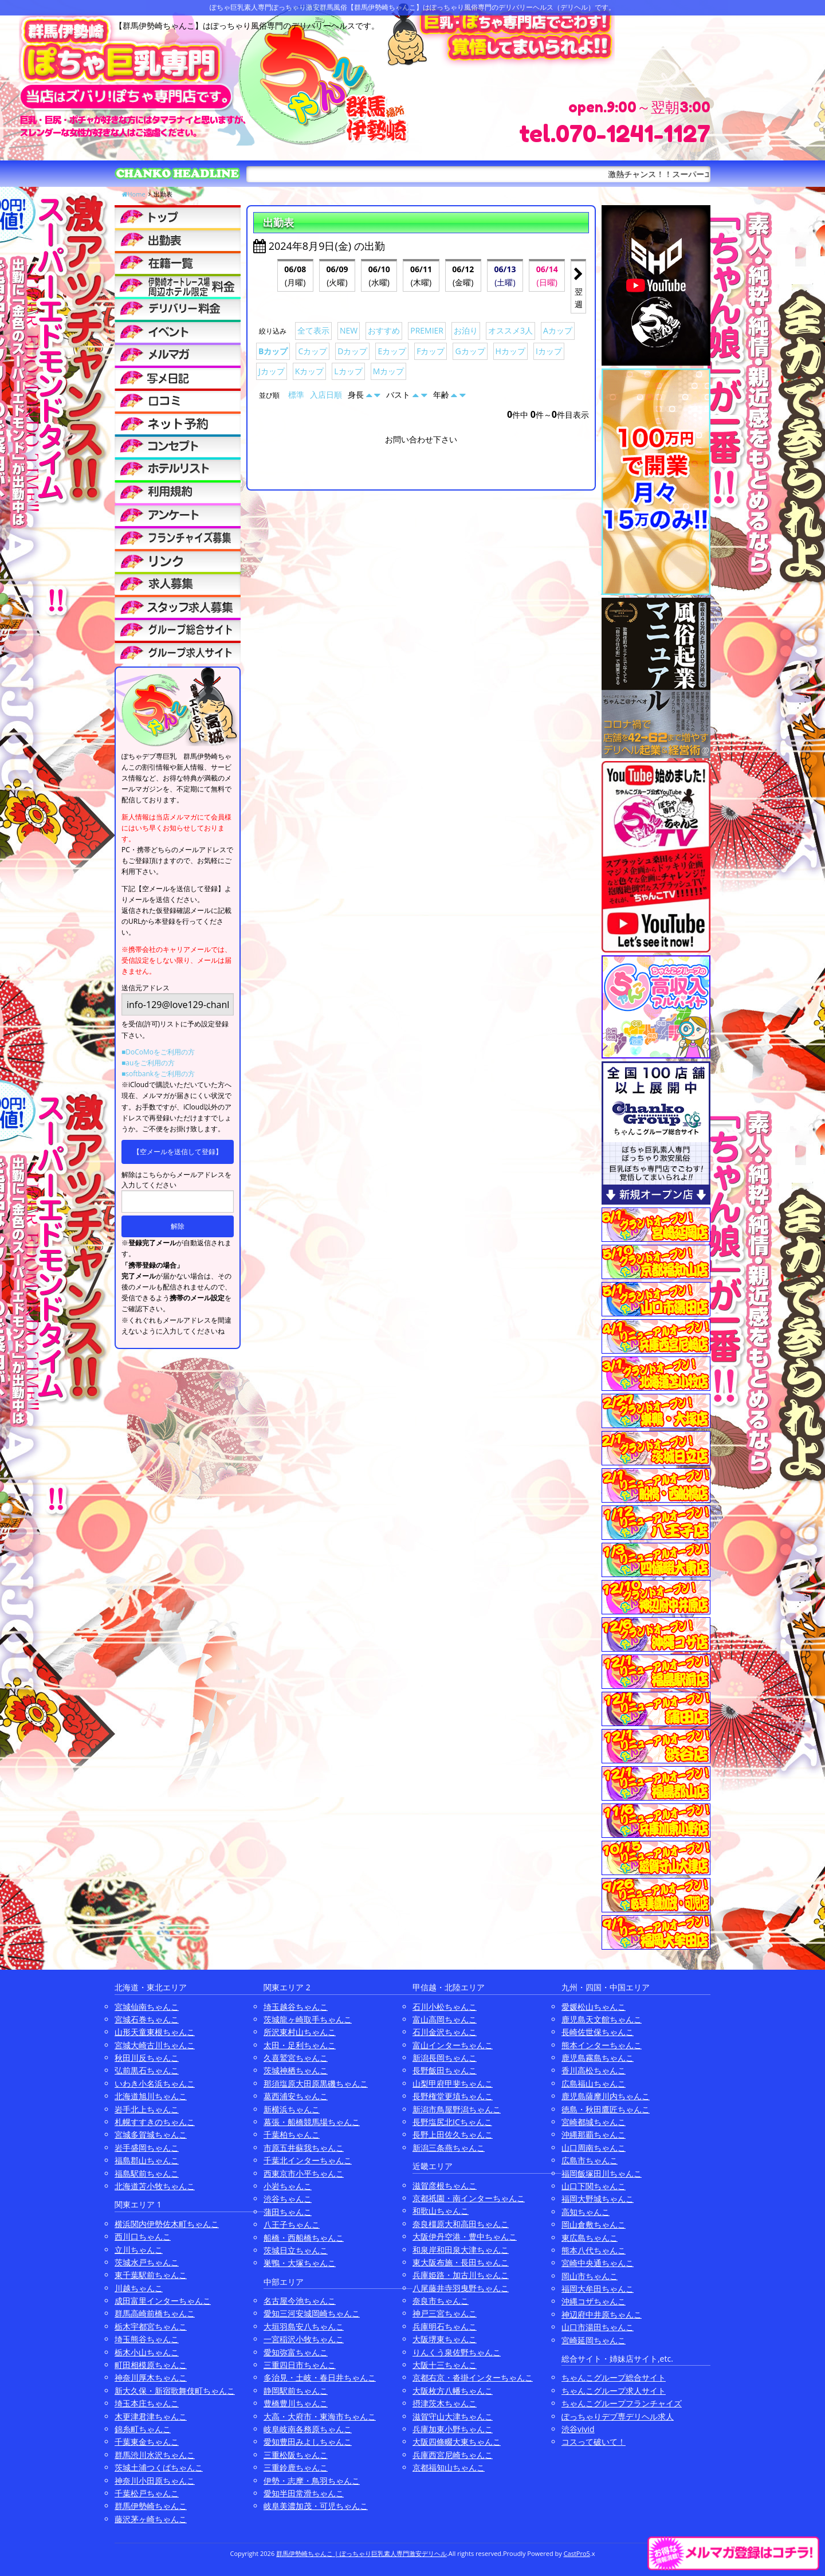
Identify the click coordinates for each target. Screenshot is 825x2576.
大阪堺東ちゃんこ (444, 2339)
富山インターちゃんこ (452, 2045)
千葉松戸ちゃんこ (147, 2493)
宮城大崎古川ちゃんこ (155, 2045)
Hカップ (510, 351)
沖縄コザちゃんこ (593, 2301)
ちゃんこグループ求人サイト (613, 2390)
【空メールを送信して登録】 (177, 1151)
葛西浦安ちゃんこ (296, 2096)
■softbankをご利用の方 (158, 1074)
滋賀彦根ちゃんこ (444, 2185)
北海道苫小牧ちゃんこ (155, 2186)
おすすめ (384, 330)
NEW (349, 330)
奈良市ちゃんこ (440, 2300)
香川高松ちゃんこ (593, 2070)
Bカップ (273, 351)
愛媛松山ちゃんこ (593, 2006)
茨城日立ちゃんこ (296, 2250)
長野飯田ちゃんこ (444, 2070)
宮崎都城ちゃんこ (593, 2121)
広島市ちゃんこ (589, 2160)
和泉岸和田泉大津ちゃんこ (460, 2249)
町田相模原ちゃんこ (151, 2364)
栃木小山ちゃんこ (147, 2352)
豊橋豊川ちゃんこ (296, 2403)
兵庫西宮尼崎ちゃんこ (452, 2454)
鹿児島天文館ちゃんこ (601, 2019)
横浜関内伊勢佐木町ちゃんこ (167, 2223)
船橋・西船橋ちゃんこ (304, 2237)
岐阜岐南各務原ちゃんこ (308, 2429)
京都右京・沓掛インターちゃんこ (472, 2377)
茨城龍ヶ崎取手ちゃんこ (308, 2019)
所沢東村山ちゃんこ (300, 2031)
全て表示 (313, 330)
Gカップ (470, 351)
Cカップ (312, 351)
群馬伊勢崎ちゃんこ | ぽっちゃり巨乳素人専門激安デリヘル (361, 2553)
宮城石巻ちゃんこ (147, 2019)
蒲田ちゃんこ (288, 2211)
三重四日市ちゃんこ (300, 2364)
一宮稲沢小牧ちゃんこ (304, 2339)
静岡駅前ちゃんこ (296, 2390)
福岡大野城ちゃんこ (597, 2198)
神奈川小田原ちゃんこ (155, 2480)
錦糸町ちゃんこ (143, 2429)
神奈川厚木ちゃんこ (151, 2377)
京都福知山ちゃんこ (448, 2467)
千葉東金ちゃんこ (147, 2441)
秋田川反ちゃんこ (147, 2057)
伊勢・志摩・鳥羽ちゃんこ (312, 2480)
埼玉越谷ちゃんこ (296, 2006)
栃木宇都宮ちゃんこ (151, 2326)
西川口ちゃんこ (143, 2236)
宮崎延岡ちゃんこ (593, 2340)
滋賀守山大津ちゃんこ (452, 2416)
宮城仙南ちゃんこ (147, 2006)
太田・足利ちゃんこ (300, 2045)
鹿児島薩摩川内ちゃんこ (605, 2096)
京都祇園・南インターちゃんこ (468, 2198)
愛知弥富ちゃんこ (296, 2352)
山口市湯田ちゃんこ (597, 2327)
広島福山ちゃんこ (593, 2083)
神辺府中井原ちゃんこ (601, 2314)
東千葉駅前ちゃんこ (151, 2274)
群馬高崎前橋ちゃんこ (155, 2313)
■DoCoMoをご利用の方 (158, 1052)
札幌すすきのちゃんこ (155, 2121)
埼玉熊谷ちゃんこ (147, 2339)
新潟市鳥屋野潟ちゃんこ (456, 2109)
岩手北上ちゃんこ (147, 2109)
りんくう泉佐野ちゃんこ (456, 2352)
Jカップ (271, 371)
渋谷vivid (578, 2429)
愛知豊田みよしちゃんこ (308, 2441)
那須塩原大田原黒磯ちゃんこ (316, 2083)
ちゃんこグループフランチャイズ (621, 2403)
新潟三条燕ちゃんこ (448, 2147)
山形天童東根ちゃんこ (155, 2031)
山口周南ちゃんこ (593, 2147)
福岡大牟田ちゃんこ (597, 2288)
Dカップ (352, 351)
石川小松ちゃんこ (444, 2006)
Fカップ (431, 351)
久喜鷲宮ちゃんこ (296, 2057)
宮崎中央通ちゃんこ (597, 2262)
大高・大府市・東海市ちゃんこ (320, 2416)
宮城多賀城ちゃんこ (151, 2134)
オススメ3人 (510, 330)
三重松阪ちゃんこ (296, 2454)
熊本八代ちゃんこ (593, 2250)
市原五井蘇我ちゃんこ (304, 2147)
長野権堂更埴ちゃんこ (452, 2096)
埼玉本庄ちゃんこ (147, 2403)
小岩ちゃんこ (288, 2186)
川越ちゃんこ (139, 2288)
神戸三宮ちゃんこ (444, 2313)
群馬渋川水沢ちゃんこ (155, 2454)
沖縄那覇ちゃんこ (593, 2134)
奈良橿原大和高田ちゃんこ (460, 2223)
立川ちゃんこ (139, 2249)
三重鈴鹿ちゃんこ (296, 2467)
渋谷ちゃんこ (288, 2198)
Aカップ (557, 330)
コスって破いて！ (593, 2441)
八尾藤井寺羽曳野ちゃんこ (460, 2288)
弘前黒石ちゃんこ (147, 2070)
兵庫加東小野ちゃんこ (452, 2429)
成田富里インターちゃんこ (163, 2300)
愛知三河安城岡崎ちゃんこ (312, 2313)
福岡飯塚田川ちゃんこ (601, 2173)
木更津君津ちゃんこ (151, 2416)
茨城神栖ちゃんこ (296, 2070)
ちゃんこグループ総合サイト (613, 2377)
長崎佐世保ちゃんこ (597, 2031)
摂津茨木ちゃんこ (444, 2403)
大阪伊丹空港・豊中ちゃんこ (464, 2236)
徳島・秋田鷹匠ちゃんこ (605, 2109)
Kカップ (309, 371)
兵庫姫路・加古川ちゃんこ (460, 2274)
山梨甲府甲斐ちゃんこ (452, 2083)
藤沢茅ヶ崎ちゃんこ (151, 2519)
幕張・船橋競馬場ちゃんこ (312, 2121)
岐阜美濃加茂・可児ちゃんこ (316, 2505)
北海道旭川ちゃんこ (151, 2096)
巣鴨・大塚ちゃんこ (300, 2262)
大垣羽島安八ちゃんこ (304, 2326)
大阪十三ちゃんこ (444, 2364)
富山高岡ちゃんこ (444, 2019)
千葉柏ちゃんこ (292, 2134)
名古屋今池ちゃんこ (300, 2300)
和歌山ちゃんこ (440, 2210)
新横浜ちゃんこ (292, 2109)
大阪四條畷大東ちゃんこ (456, 2441)
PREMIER (426, 330)
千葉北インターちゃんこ (308, 2160)
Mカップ (388, 371)
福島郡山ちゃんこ (147, 2160)
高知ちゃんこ (585, 2211)
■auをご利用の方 (148, 1063)
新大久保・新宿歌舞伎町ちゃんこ (175, 2390)
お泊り (466, 330)
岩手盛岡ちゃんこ (147, 2147)
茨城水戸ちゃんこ (147, 2262)
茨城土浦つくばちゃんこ (159, 2467)
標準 (296, 394)
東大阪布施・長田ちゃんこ (460, 2262)
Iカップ (549, 351)
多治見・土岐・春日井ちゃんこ (320, 2377)
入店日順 (326, 394)
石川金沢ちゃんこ (444, 2031)
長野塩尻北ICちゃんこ (452, 2121)
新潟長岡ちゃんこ (444, 2057)
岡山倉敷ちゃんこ (593, 2224)
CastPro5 (577, 2553)
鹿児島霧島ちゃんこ (597, 2057)
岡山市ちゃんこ (589, 2276)
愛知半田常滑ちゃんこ (304, 2493)
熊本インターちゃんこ (601, 2045)
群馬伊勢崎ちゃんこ (151, 2505)
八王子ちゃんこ (292, 2224)
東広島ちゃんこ (589, 2237)
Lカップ (348, 371)
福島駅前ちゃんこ (147, 2173)
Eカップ (392, 351)
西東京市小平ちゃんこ (304, 2173)
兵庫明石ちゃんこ (444, 2326)
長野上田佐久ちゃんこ (452, 2134)
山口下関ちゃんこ (593, 2186)
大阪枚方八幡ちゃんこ (452, 2390)
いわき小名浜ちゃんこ (155, 2083)
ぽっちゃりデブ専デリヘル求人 (617, 2416)
